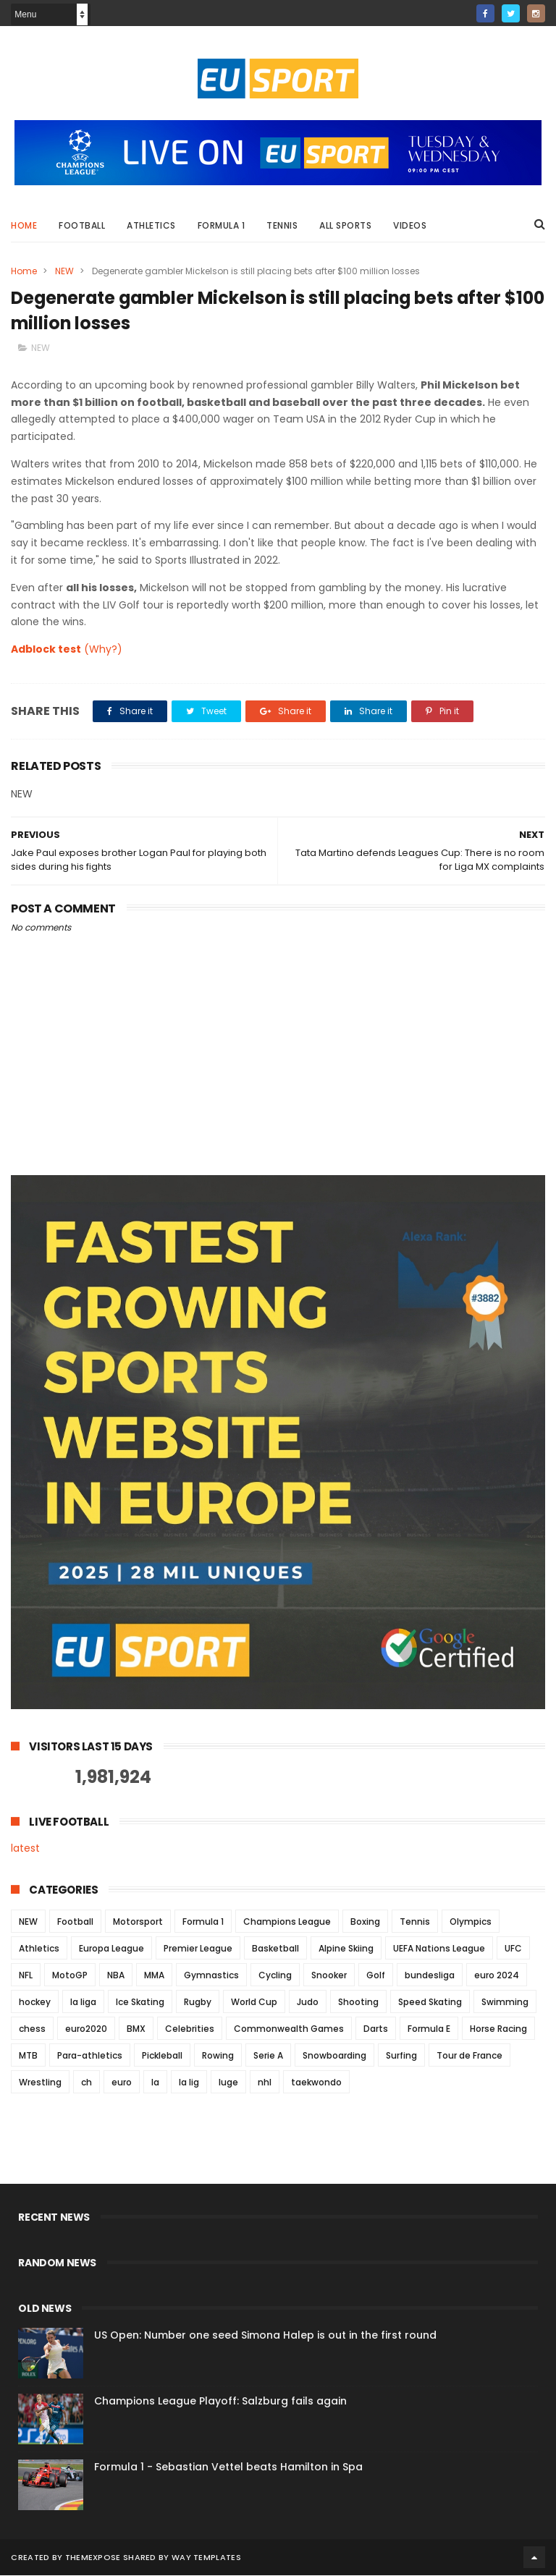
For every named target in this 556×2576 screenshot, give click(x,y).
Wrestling (40, 2083)
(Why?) (103, 650)
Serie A (268, 2056)
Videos (409, 225)
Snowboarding (334, 2056)
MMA (154, 1976)
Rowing (218, 2056)
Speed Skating (430, 2002)
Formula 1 (221, 225)
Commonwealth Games (289, 2029)
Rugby (197, 2002)
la (155, 2083)
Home (24, 225)
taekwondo (316, 2083)
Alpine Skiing (346, 1949)
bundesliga (430, 1976)
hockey (35, 2002)
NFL (26, 1976)
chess (32, 2029)
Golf (375, 1976)
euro (121, 2083)
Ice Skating (140, 2002)
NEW (64, 271)
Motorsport (138, 1922)
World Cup (254, 2002)
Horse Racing (498, 2029)
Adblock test (46, 650)
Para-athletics (89, 2056)
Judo (308, 2002)
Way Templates (206, 2558)
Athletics (151, 225)
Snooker (329, 1976)
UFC (513, 1949)
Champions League (287, 1922)
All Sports (345, 225)
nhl (264, 2083)
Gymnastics (211, 1976)
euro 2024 (496, 1976)
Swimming (504, 2002)
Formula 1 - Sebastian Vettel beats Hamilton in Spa (228, 2467)
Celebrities (189, 2029)
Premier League (198, 1949)
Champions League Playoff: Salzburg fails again (220, 2401)
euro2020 (86, 2029)
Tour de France (469, 2056)
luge (228, 2083)
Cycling (275, 1976)
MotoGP (70, 1976)
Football (82, 225)
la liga (83, 2002)
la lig (189, 2083)
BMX (136, 2029)
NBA (116, 1976)
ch (86, 2083)
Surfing (401, 2056)
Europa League (111, 1949)
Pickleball (162, 2056)
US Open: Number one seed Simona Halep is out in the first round (265, 2336)
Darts (375, 2029)
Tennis (282, 225)
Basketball (275, 1949)
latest (25, 1849)
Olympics (471, 1922)
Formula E (429, 2029)
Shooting (358, 2002)
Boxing (365, 1922)
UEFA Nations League (439, 1949)
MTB (28, 2056)
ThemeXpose (93, 2558)
